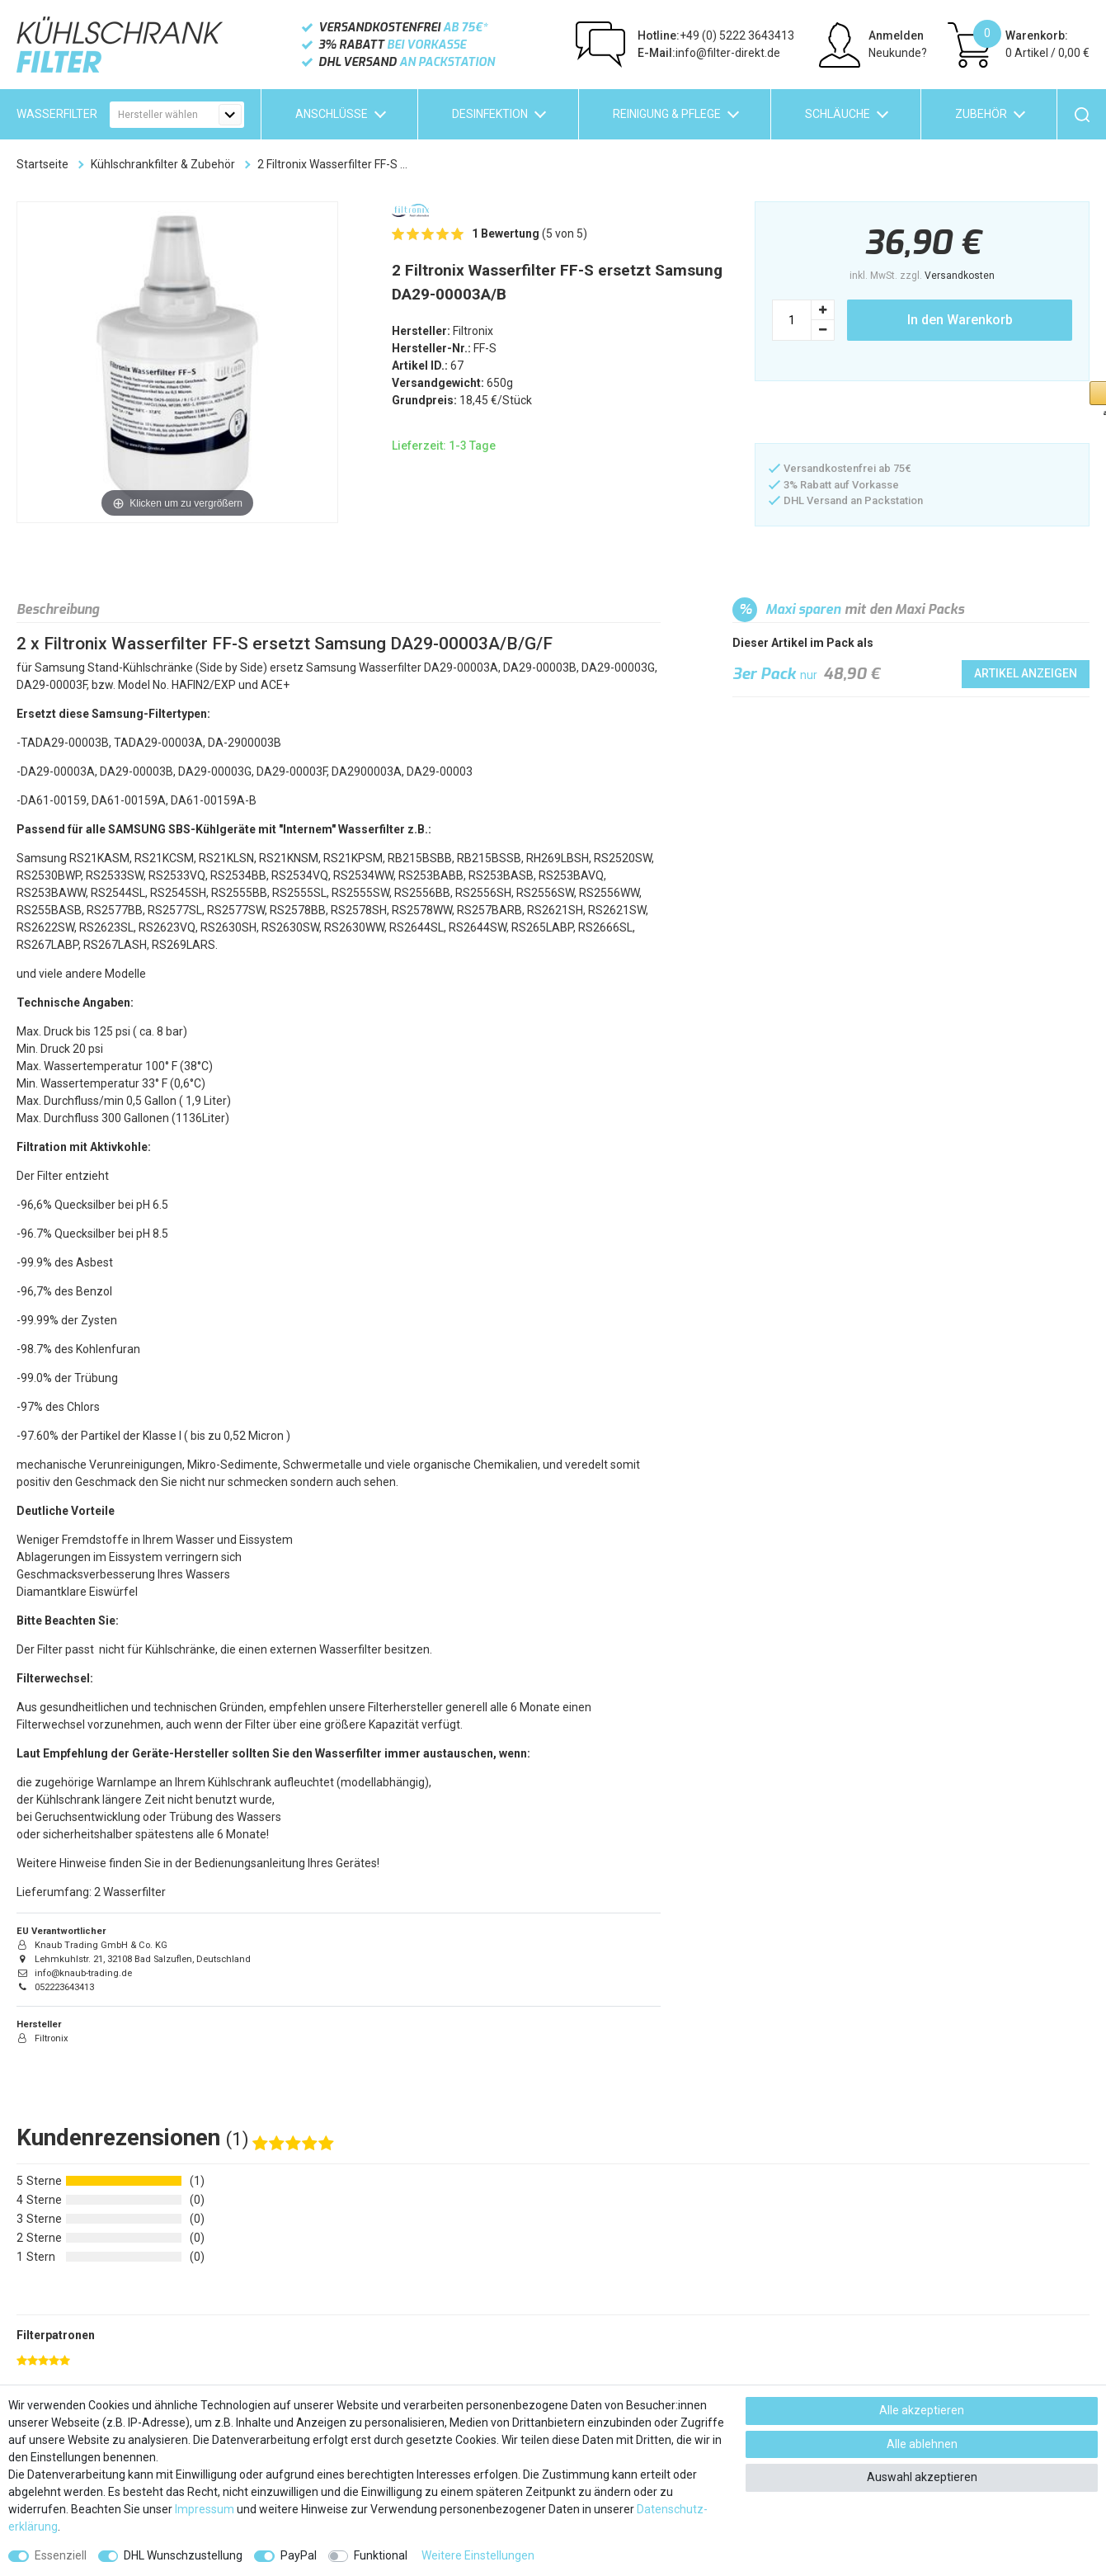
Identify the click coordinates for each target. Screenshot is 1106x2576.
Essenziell (61, 2555)
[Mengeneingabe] (792, 320)
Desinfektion (490, 113)
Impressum (204, 2509)
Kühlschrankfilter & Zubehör (163, 164)
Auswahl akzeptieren (922, 2477)
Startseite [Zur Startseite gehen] (42, 164)
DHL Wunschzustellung (183, 2555)
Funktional (380, 2555)
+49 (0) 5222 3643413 (716, 35)
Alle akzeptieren (921, 2410)
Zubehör (981, 113)
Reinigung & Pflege (667, 113)
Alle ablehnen (922, 2444)
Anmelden (896, 35)
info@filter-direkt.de (709, 52)
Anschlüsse (331, 113)
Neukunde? (897, 52)
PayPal (298, 2555)
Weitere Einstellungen (477, 2555)
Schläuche (837, 113)
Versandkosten (960, 275)
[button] (837, 413)
